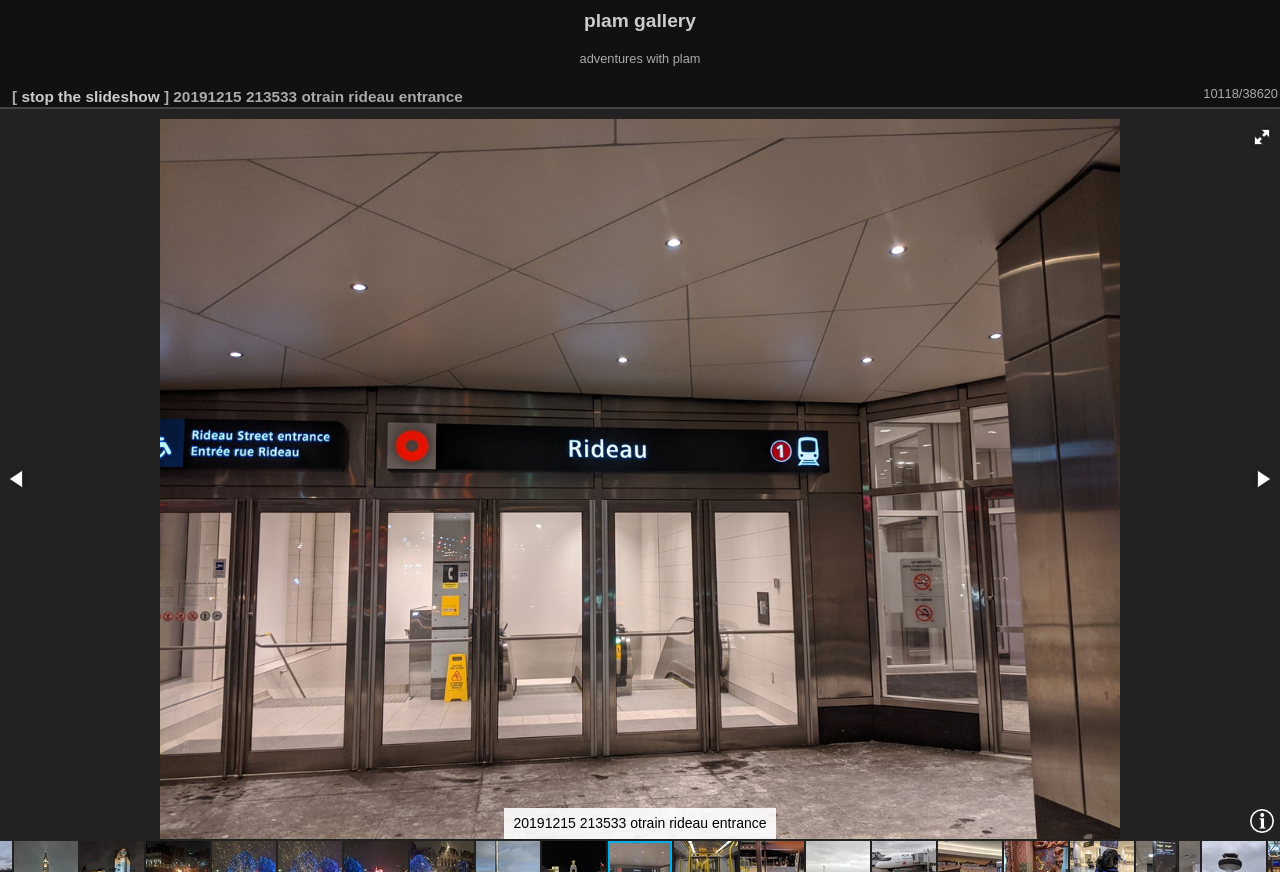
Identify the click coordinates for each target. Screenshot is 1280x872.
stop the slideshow (90, 96)
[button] (1262, 137)
